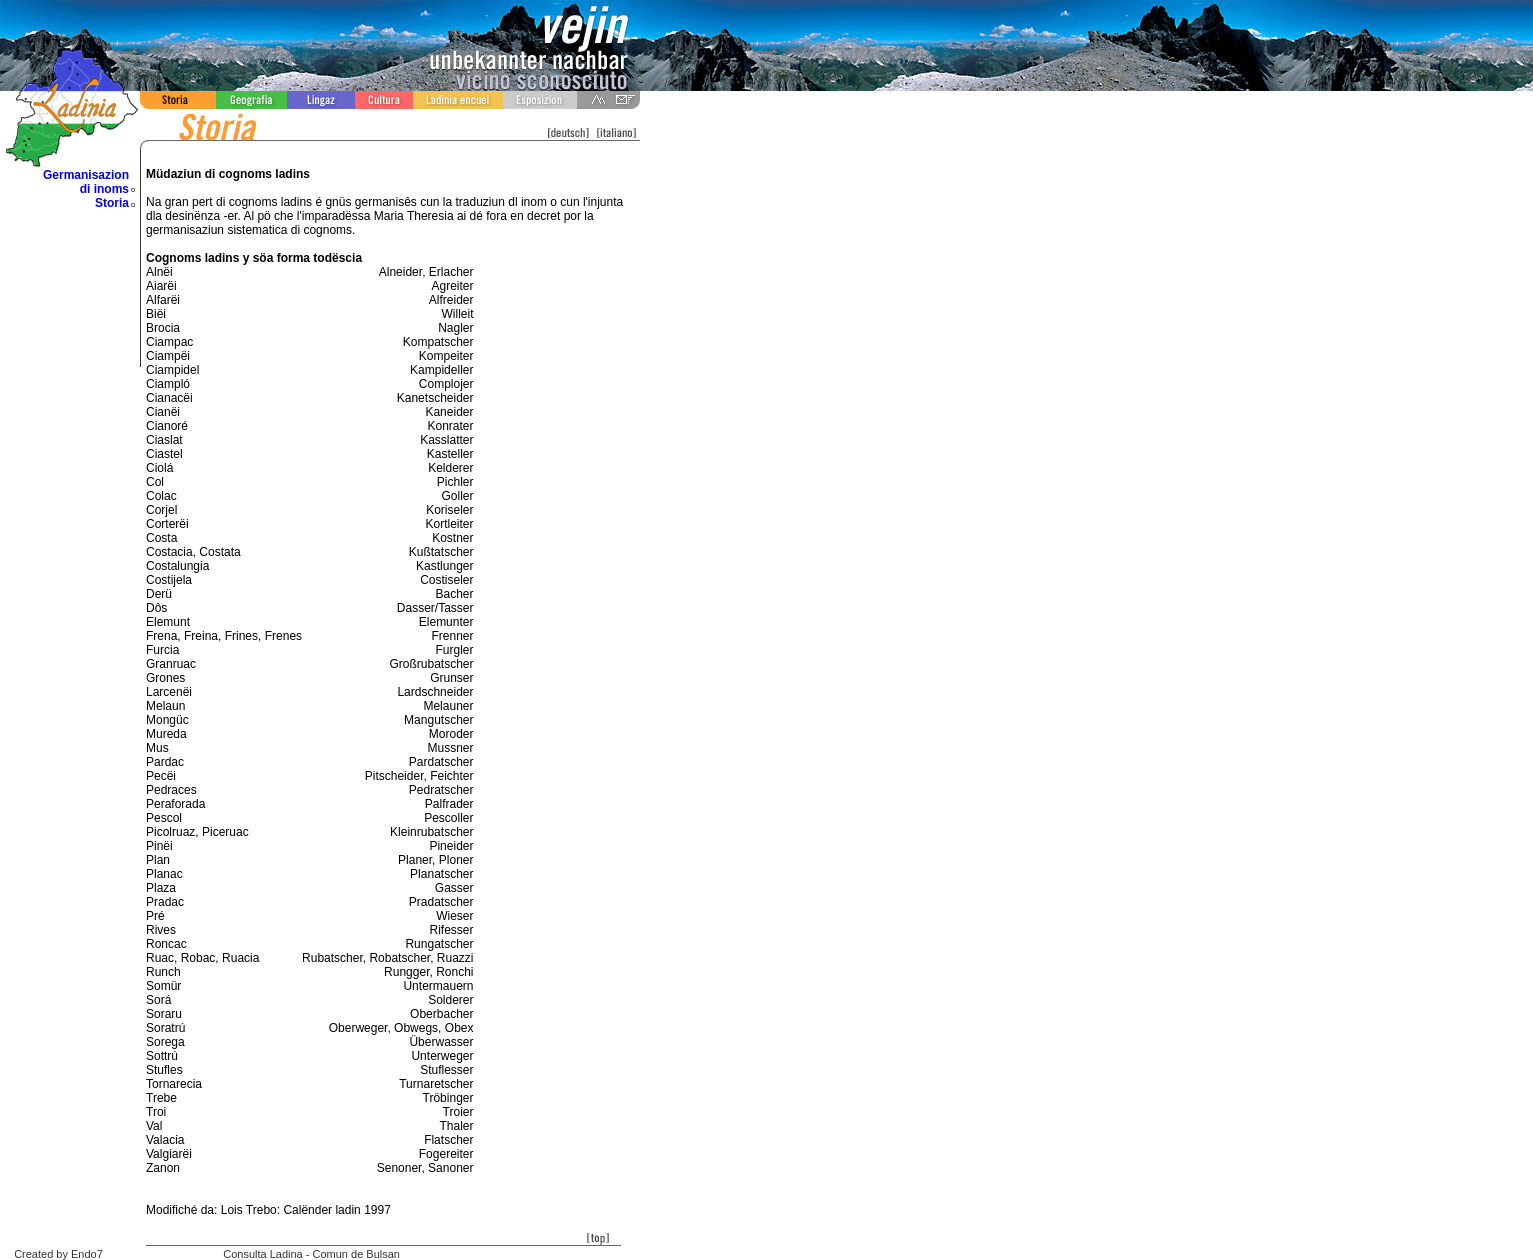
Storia (112, 203)
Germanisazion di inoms (86, 182)
